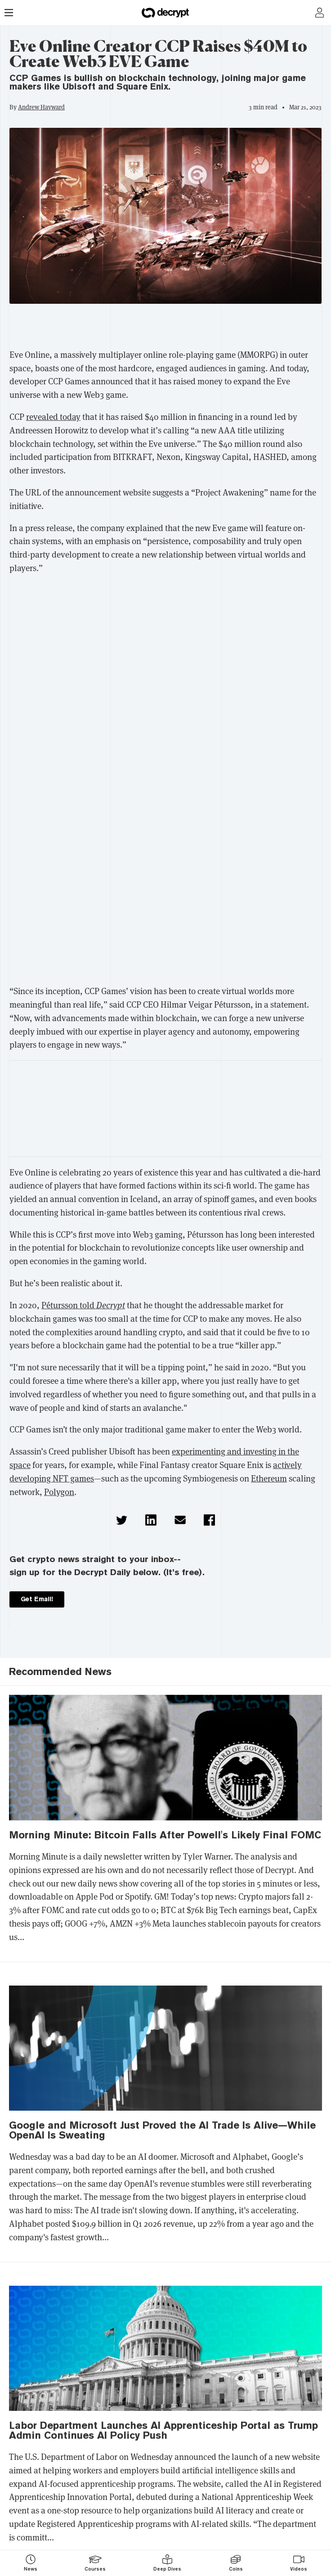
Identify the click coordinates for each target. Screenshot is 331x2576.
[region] (165, 328)
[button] (121, 1520)
